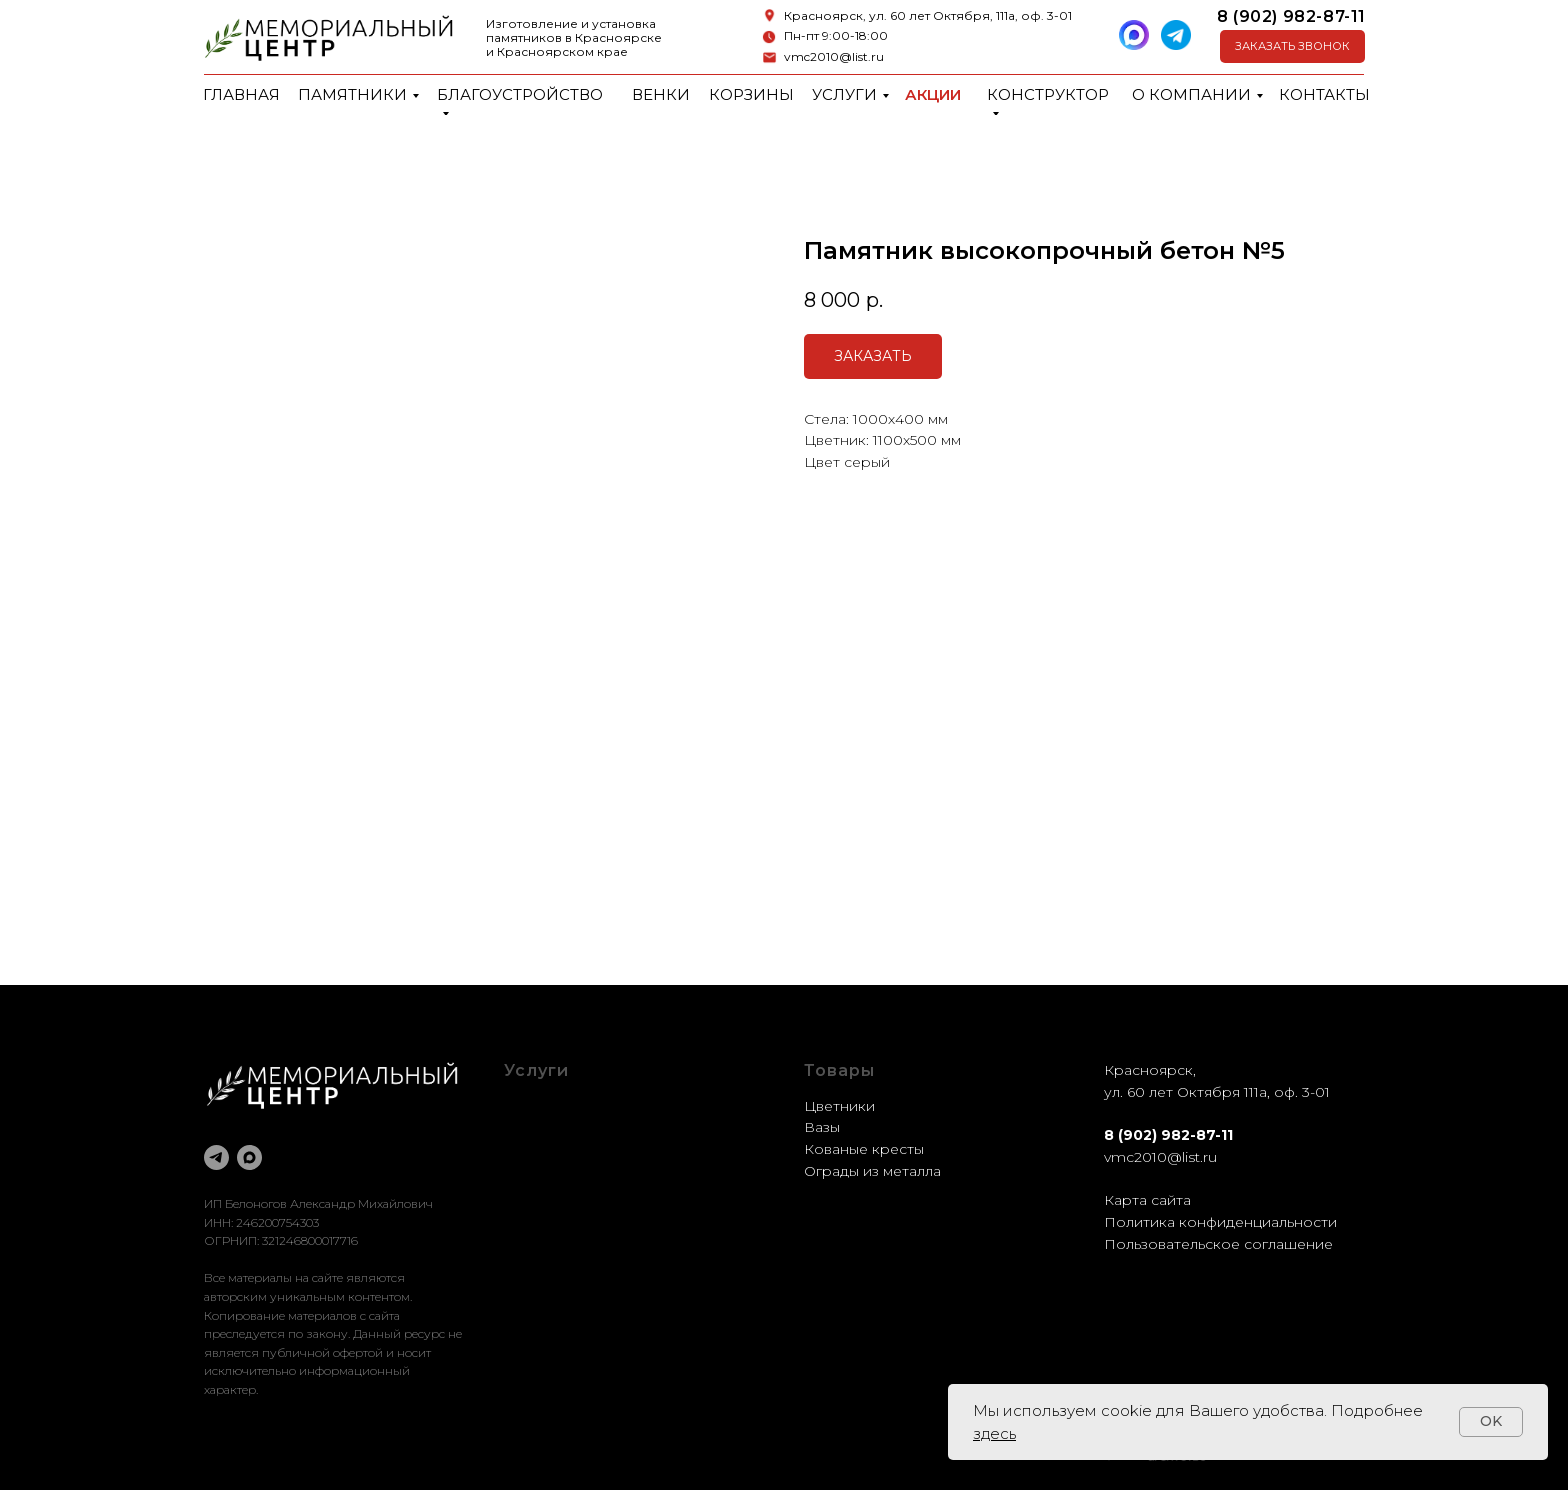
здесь (994, 1433)
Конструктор (1048, 94)
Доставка (538, 1171)
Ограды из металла (872, 1171)
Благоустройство (520, 94)
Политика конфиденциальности (1220, 1222)
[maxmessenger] (249, 1157)
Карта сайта (1147, 1200)
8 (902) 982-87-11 (1291, 16)
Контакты (1324, 94)
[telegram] (216, 1157)
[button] (1292, 46)
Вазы (822, 1127)
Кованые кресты (864, 1149)
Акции (933, 94)
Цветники (839, 1106)
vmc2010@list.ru (834, 56)
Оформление (552, 1127)
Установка (541, 1192)
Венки (661, 94)
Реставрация (551, 1149)
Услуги (844, 94)
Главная (241, 94)
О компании (1191, 94)
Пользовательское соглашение (1218, 1244)
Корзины (751, 94)
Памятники (352, 94)
